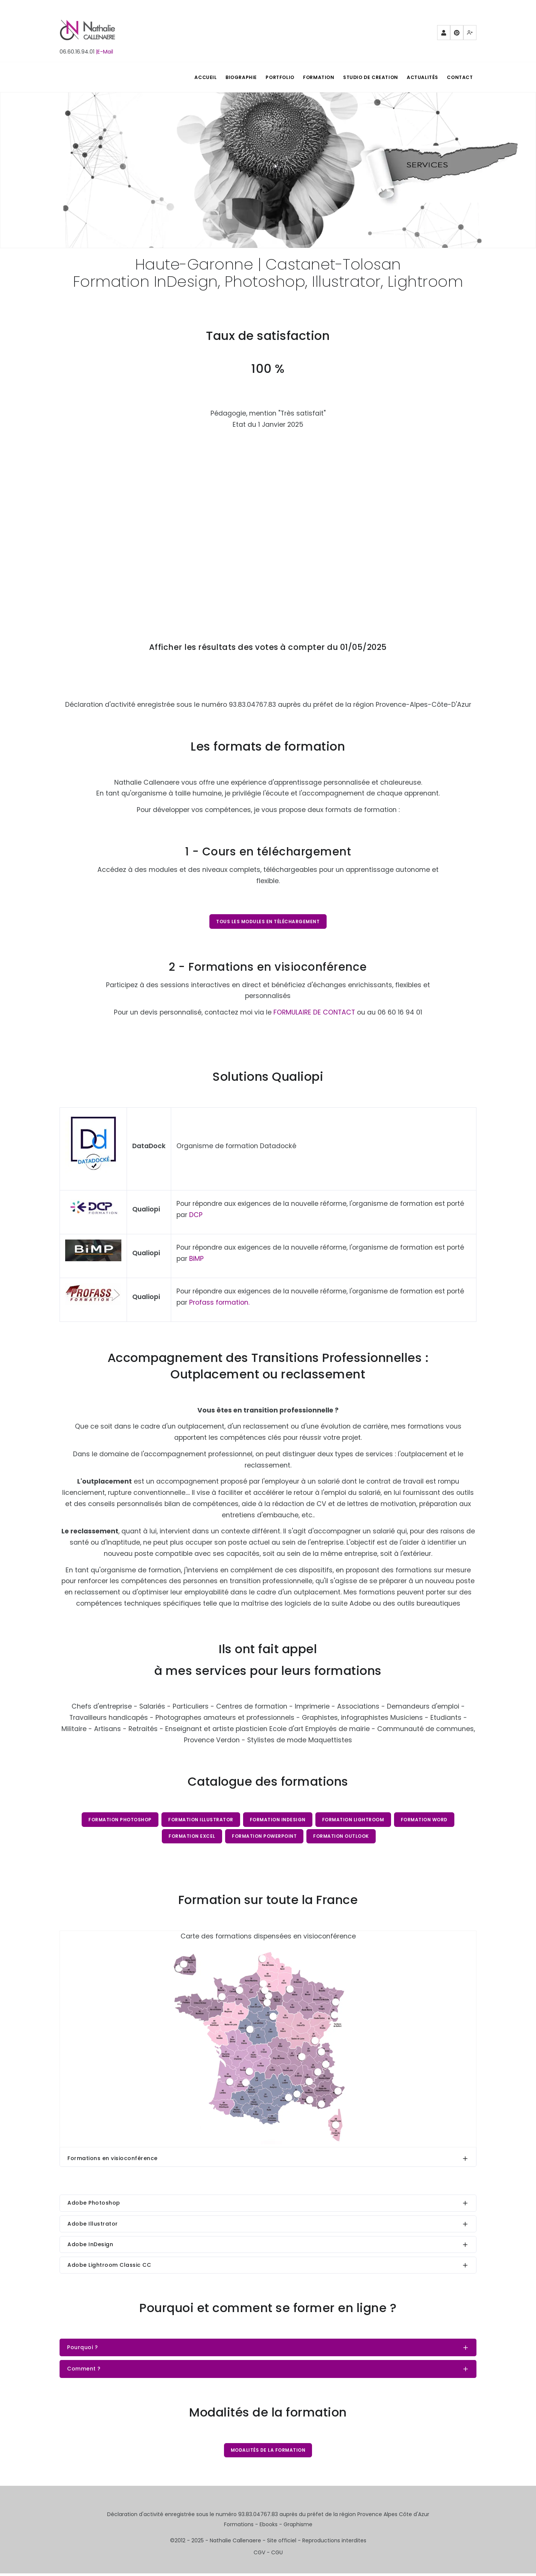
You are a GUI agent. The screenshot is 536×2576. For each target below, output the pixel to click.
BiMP (196, 1259)
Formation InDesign (278, 1820)
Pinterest (457, 35)
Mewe (470, 35)
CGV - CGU (268, 2555)
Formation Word (425, 1820)
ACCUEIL (192, 77)
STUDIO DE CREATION (365, 77)
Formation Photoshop (119, 1820)
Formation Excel (191, 1837)
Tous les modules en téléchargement (268, 921)
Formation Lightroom (354, 1820)
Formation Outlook (342, 1837)
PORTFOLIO (271, 77)
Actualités (419, 77)
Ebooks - (272, 2527)
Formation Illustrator (200, 1820)
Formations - (242, 2527)
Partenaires (443, 35)
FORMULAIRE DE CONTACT (314, 1013)
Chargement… (268, 523)
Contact (459, 77)
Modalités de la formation (268, 2452)
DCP (196, 1215)
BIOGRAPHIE (229, 77)
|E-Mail (104, 51)
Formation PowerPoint (264, 1837)
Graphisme (298, 2527)
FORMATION (312, 77)
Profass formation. (219, 1303)
